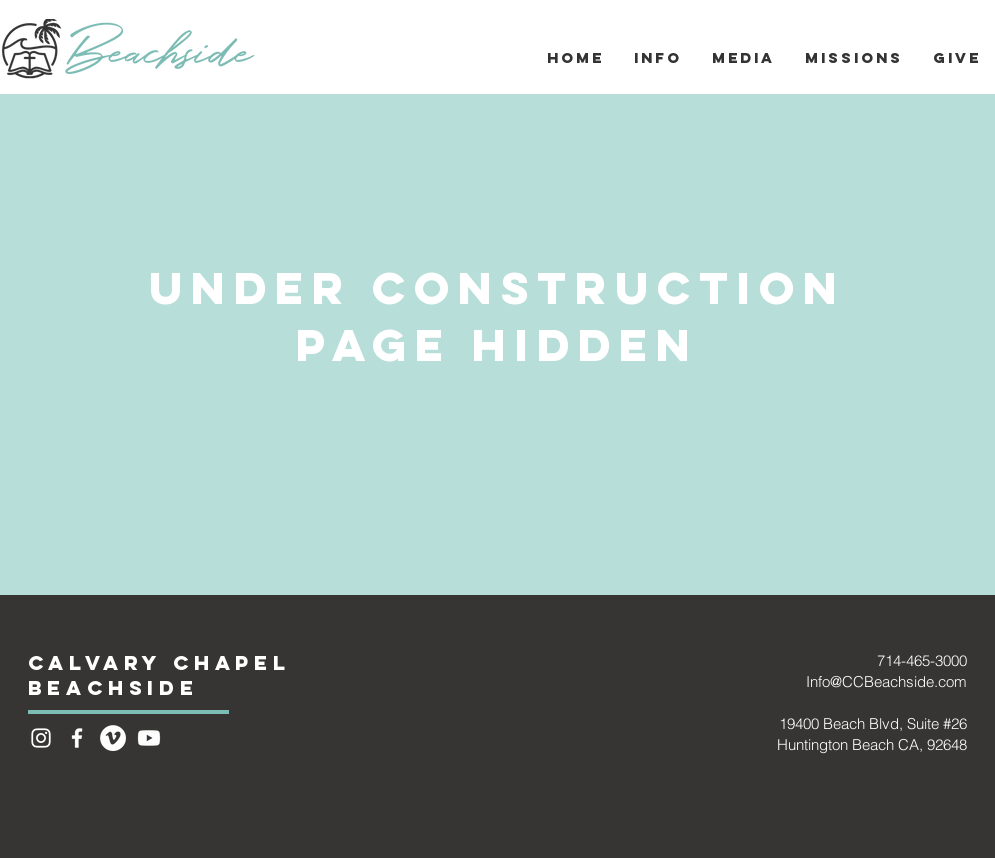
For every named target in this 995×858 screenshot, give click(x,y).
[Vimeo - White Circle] (113, 738)
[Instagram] (41, 738)
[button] (658, 58)
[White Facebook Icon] (77, 738)
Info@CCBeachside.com (886, 681)
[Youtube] (149, 738)
